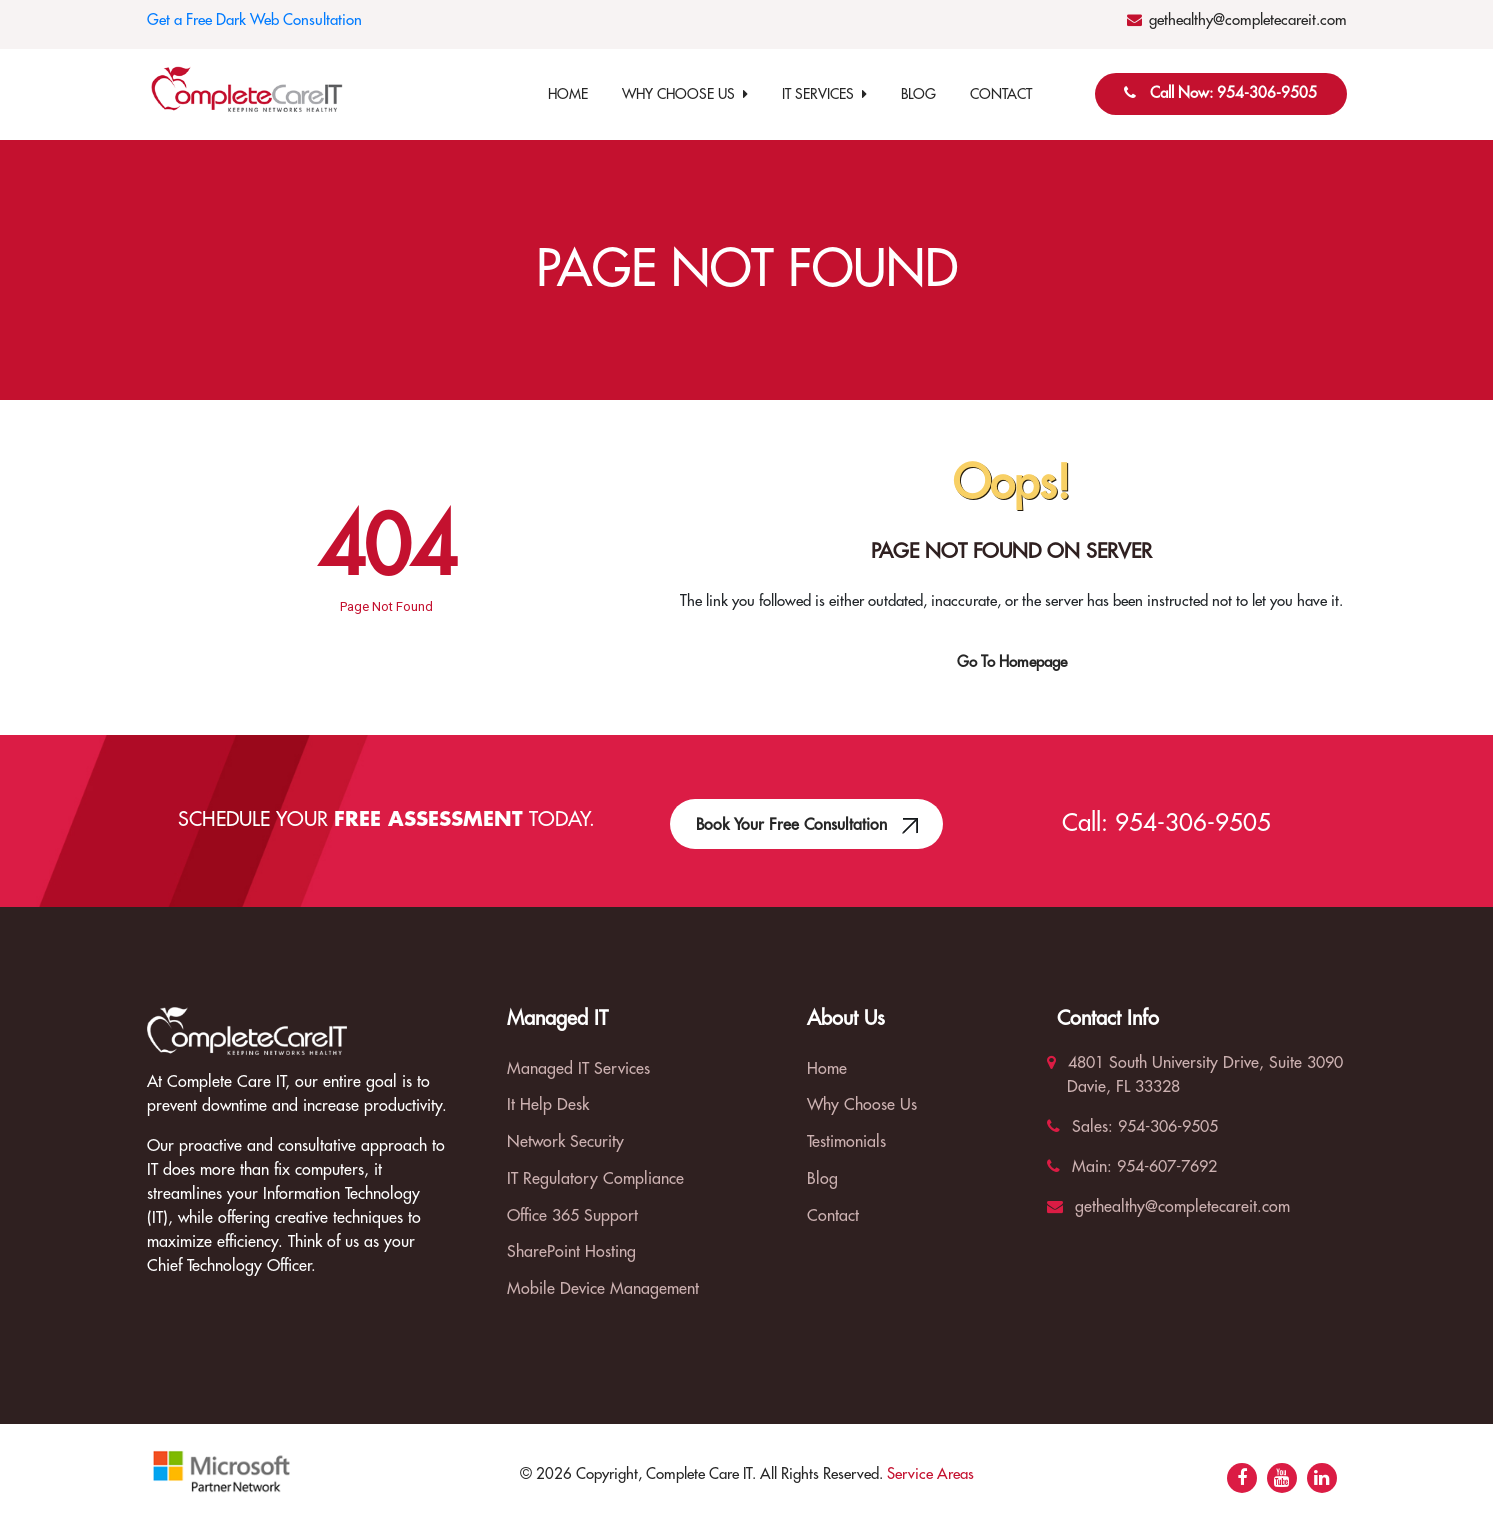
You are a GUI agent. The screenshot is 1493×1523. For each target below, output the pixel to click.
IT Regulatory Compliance (595, 1179)
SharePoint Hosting (571, 1252)
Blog (918, 94)
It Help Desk (548, 1105)
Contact (1001, 94)
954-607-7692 (1164, 1167)
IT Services (824, 94)
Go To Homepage (1012, 662)
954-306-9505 (1193, 823)
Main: (1079, 1167)
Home (568, 94)
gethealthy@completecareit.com (1248, 20)
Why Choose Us (685, 94)
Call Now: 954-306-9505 (1233, 93)
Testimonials (846, 1142)
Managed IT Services (578, 1069)
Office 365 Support (572, 1216)
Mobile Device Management (603, 1289)
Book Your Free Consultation (806, 816)
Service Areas (930, 1474)
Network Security (565, 1142)
